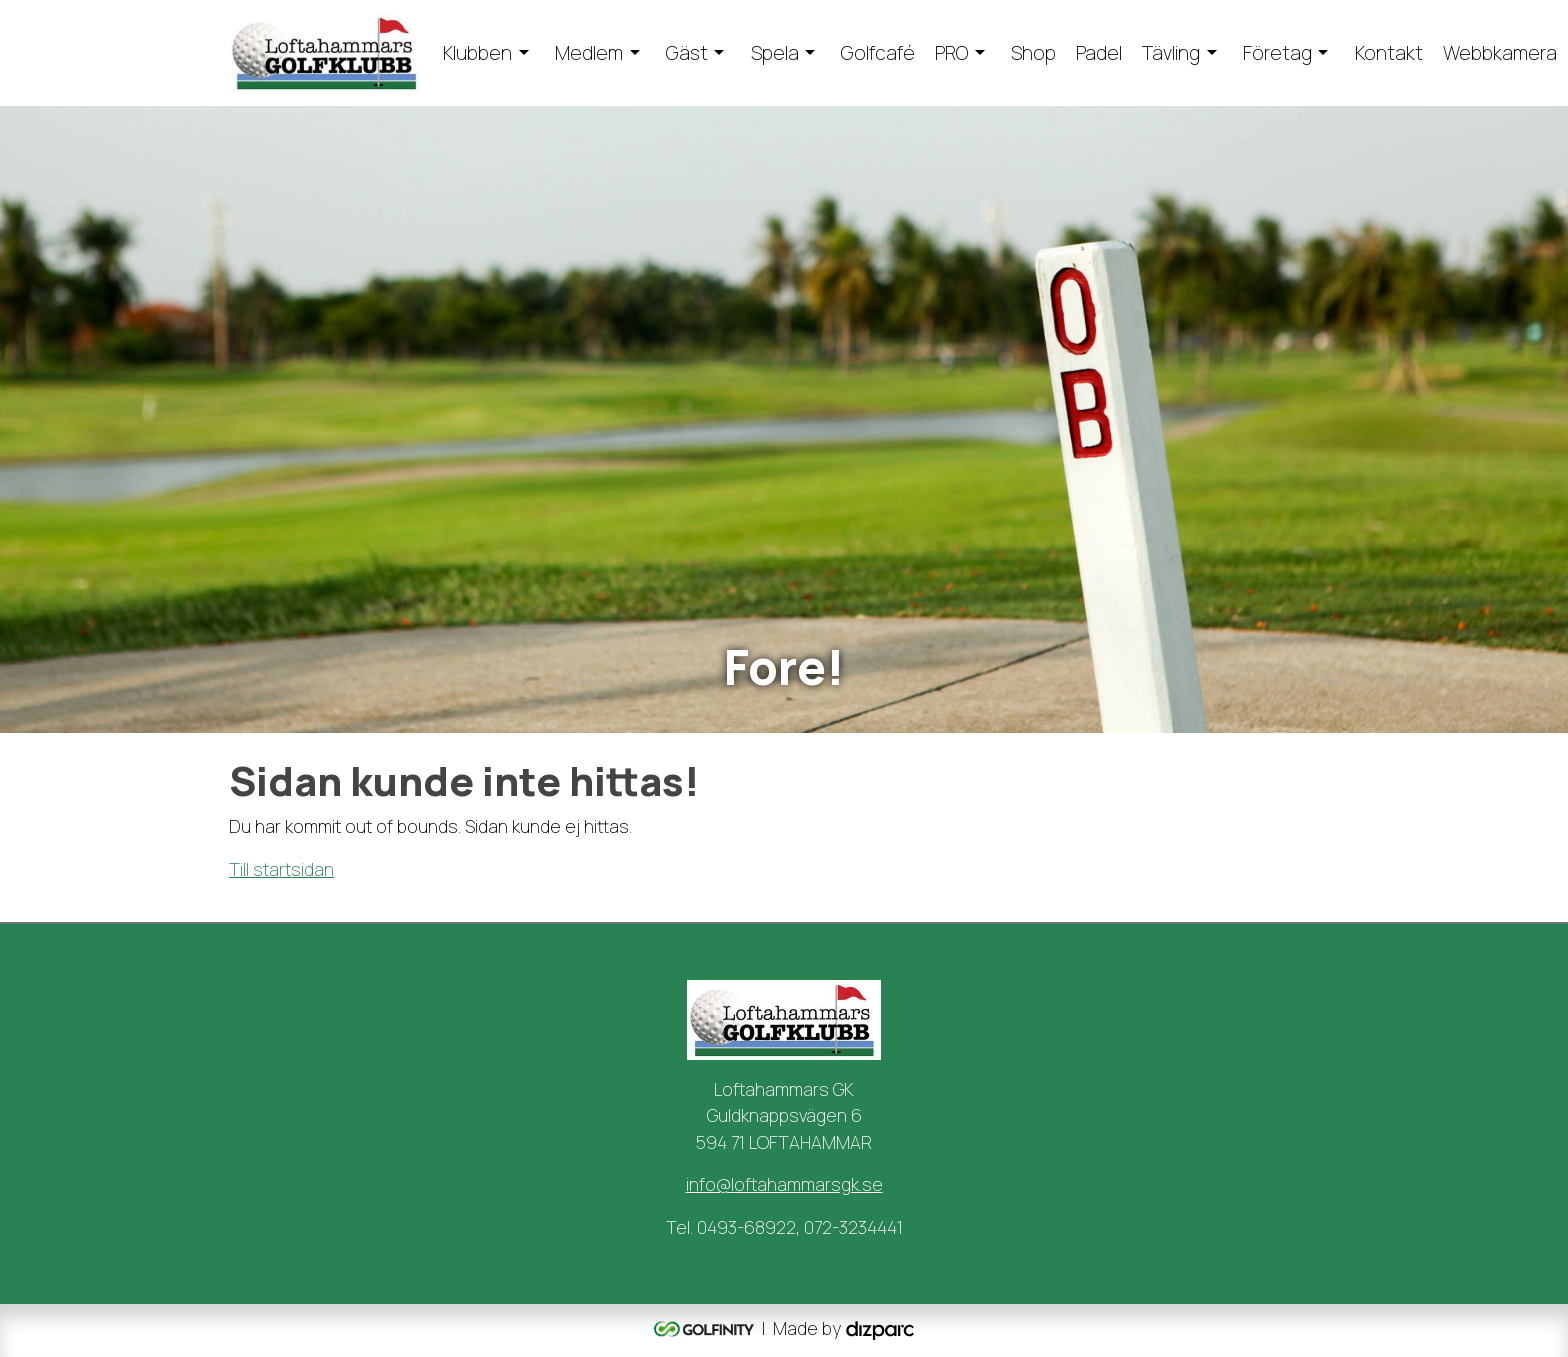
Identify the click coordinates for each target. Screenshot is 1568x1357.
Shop (1033, 53)
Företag (1277, 53)
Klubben (477, 53)
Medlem (589, 53)
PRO (951, 53)
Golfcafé (878, 53)
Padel (1099, 53)
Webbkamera (1500, 53)
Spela (775, 53)
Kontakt (1389, 53)
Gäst (687, 53)
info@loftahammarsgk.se (784, 1184)
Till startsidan (281, 869)
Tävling (1171, 53)
